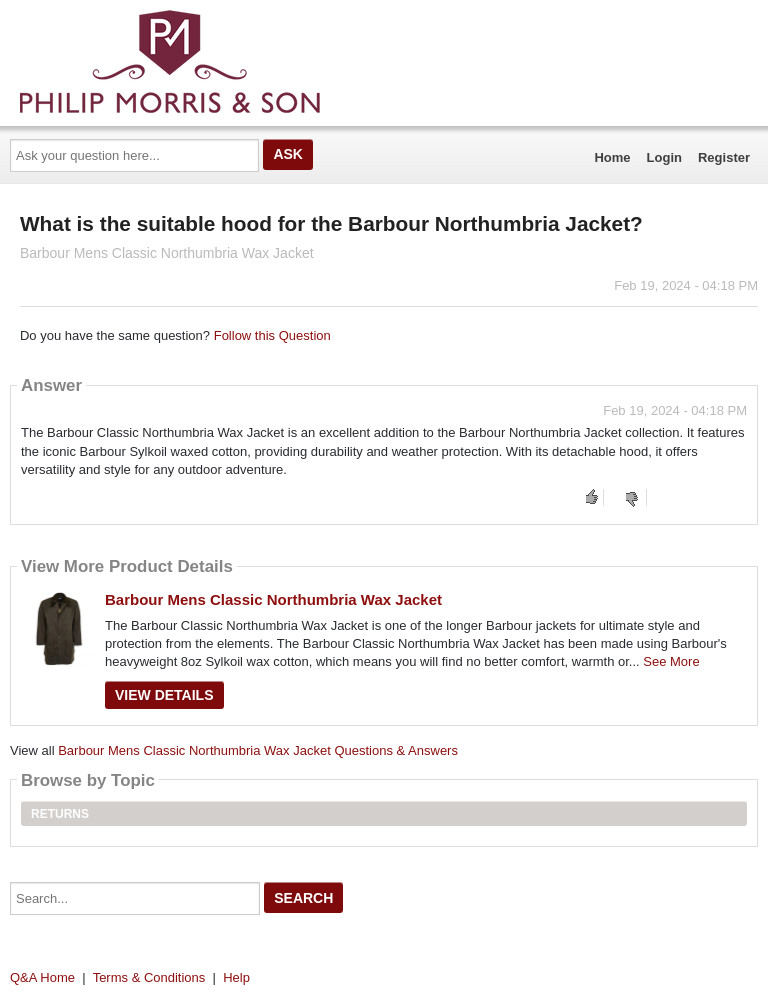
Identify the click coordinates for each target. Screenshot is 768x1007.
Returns (60, 814)
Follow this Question (272, 335)
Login (664, 157)
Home (612, 157)
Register (724, 157)
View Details (164, 695)
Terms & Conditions (149, 977)
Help (236, 977)
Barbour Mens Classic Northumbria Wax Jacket (273, 599)
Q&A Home (42, 977)
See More (671, 661)
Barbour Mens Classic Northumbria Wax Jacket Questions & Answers (258, 750)
